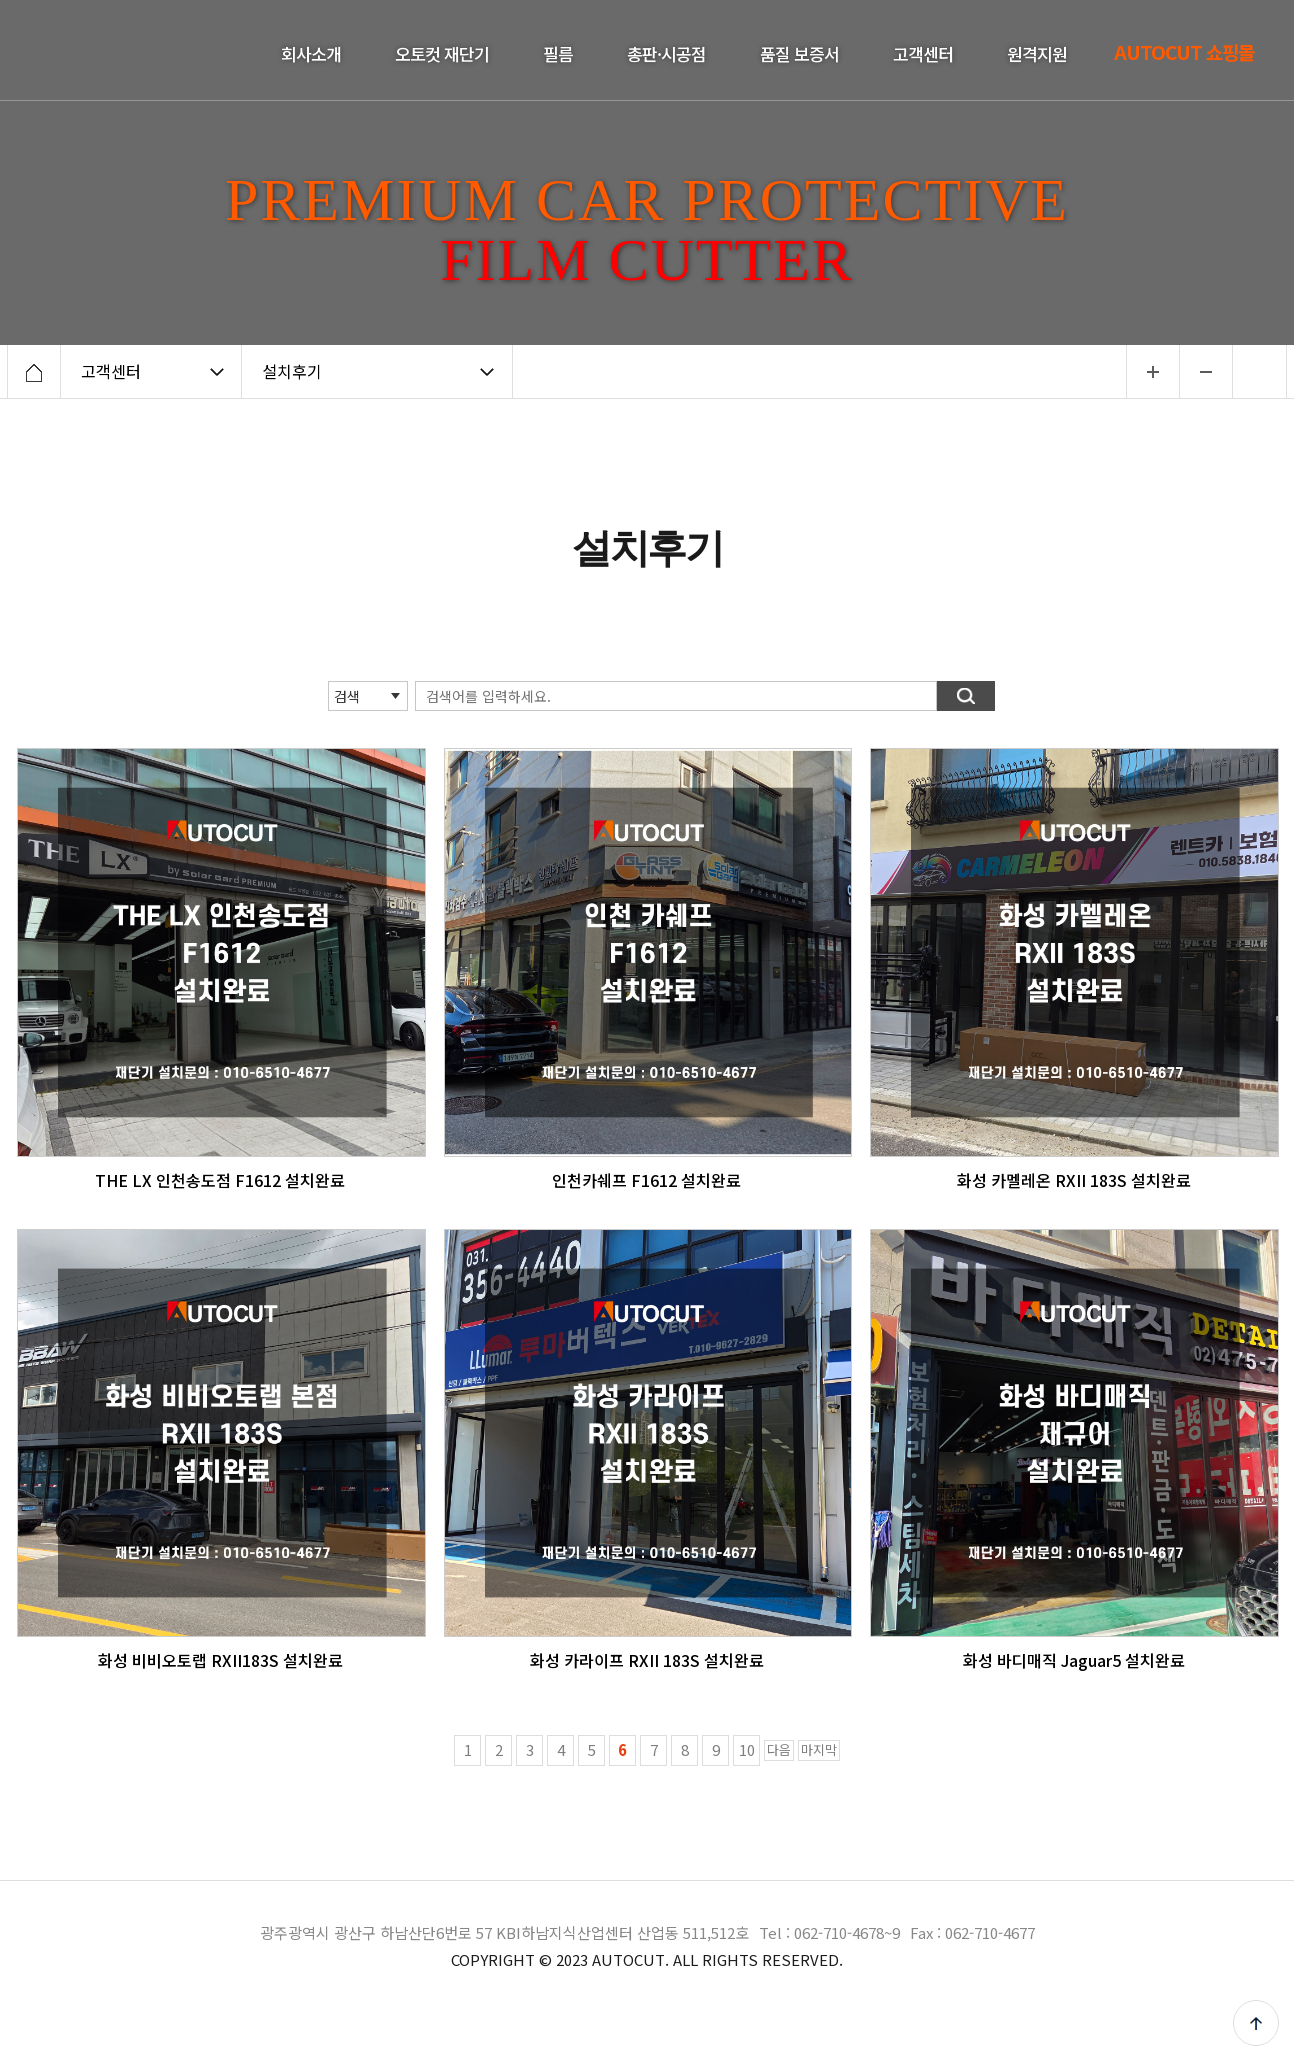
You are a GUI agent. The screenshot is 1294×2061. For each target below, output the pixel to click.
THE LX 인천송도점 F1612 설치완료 (220, 1180)
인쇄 (1260, 371)
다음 (779, 1749)
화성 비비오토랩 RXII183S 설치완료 (220, 1660)
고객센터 (111, 371)
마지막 (819, 1749)
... (1152, 371)
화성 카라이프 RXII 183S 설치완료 (647, 1660)
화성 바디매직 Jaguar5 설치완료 (1074, 1660)
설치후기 (292, 371)
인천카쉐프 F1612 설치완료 (646, 1180)
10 (747, 1749)
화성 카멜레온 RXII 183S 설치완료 (1074, 1180)
